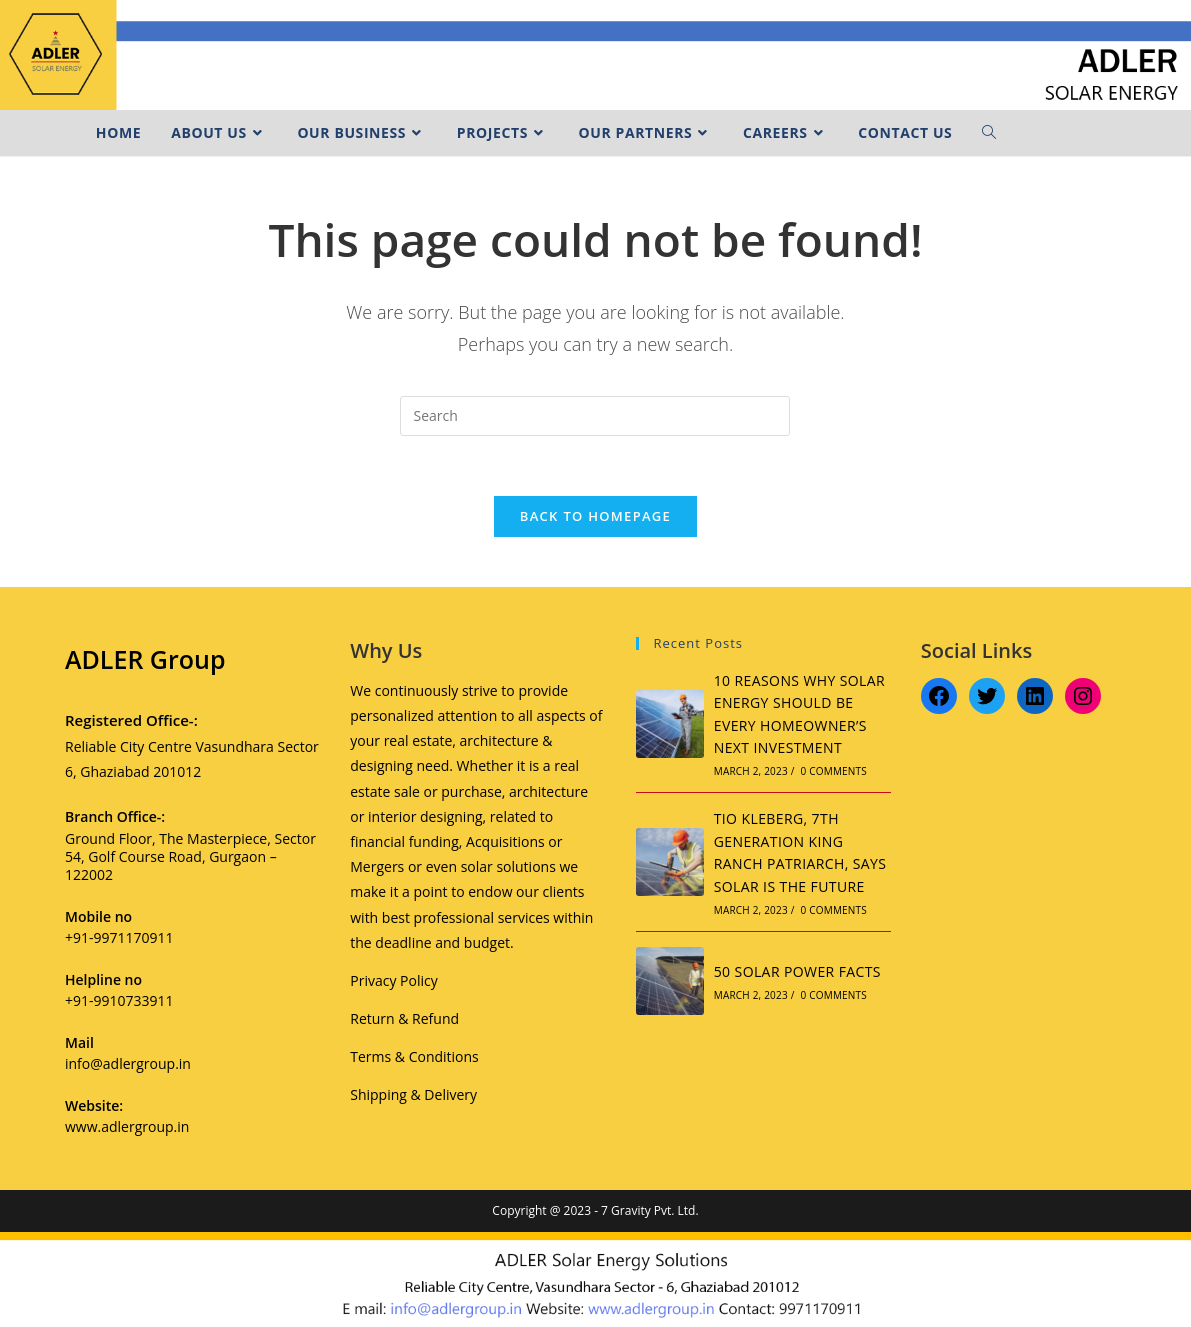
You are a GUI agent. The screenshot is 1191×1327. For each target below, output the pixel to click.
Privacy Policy (393, 980)
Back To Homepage (595, 516)
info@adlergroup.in (128, 1063)
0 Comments (834, 771)
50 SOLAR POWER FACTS (797, 971)
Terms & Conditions (414, 1056)
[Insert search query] (595, 416)
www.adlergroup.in (127, 1126)
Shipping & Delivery (413, 1094)
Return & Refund (404, 1018)
